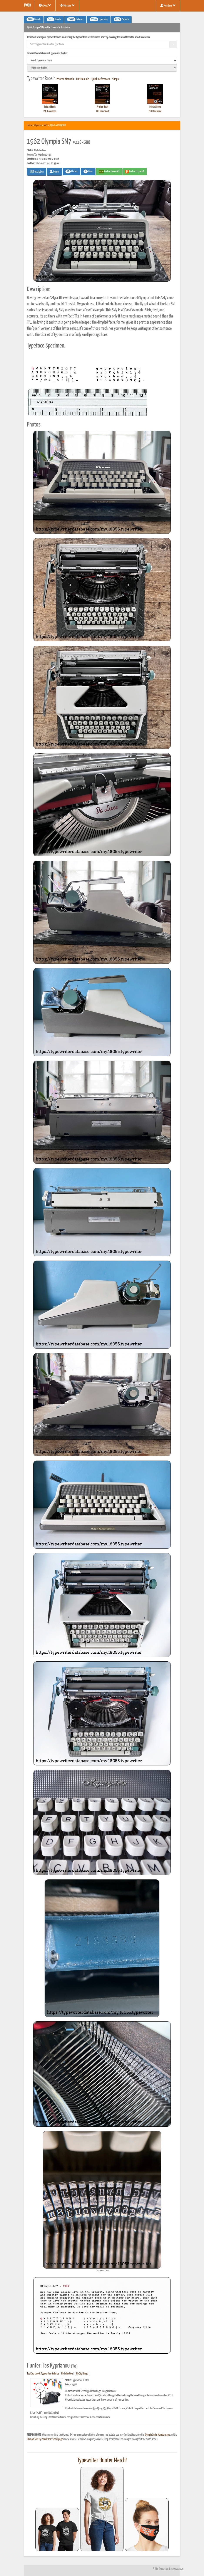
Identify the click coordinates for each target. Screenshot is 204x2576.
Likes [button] (88, 171)
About (45, 5)
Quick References (101, 79)
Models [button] (54, 19)
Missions (67, 5)
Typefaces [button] (99, 19)
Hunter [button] (54, 171)
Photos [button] (71, 171)
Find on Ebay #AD (109, 171)
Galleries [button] (75, 19)
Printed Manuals (65, 79)
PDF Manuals (82, 79)
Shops (115, 79)
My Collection (67, 2373)
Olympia (38, 125)
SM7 (46, 125)
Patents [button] (121, 19)
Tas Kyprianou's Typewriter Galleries (43, 2373)
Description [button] (36, 171)
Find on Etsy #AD (134, 171)
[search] (102, 60)
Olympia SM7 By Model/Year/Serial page (45, 2439)
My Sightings (82, 2373)
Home (29, 125)
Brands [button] (34, 19)
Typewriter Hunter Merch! (102, 2460)
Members (168, 5)
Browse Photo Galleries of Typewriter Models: (47, 53)
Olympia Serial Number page (157, 2434)
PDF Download (49, 111)
